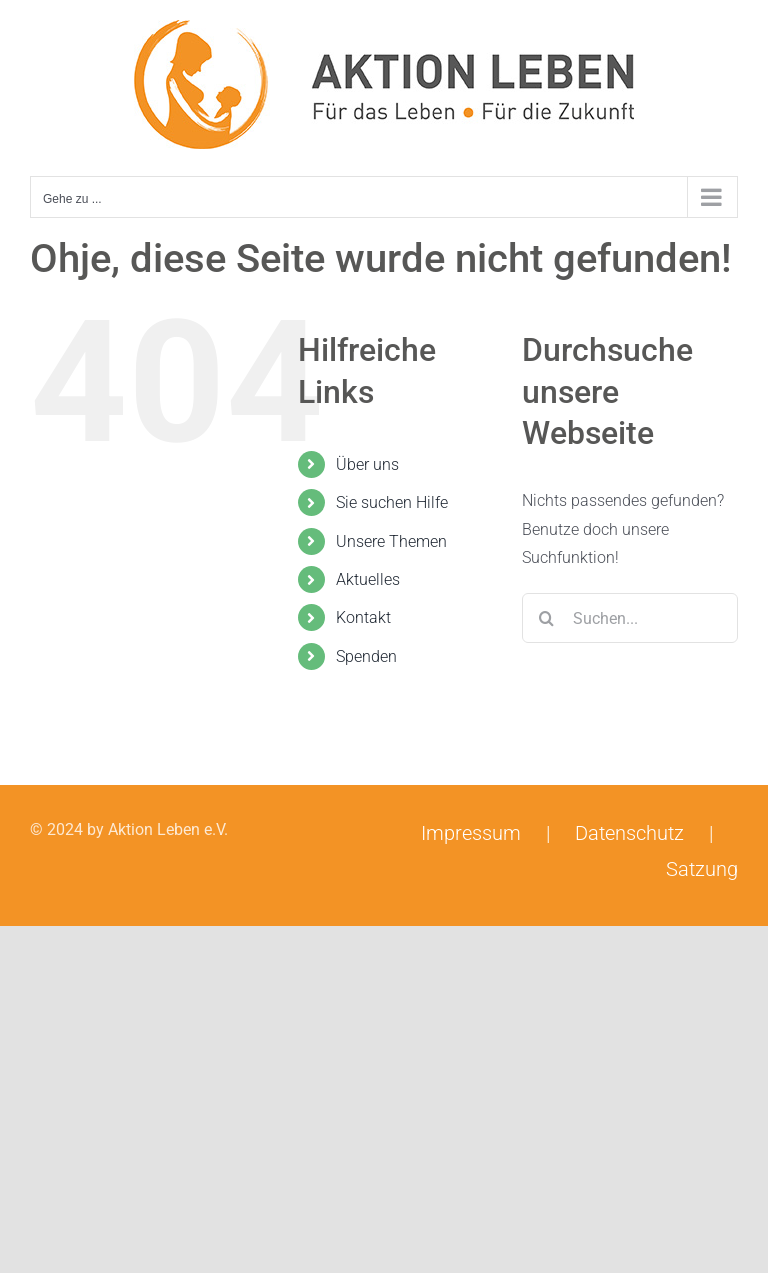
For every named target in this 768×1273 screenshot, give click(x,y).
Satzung (702, 869)
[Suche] (547, 618)
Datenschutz (629, 833)
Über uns (367, 464)
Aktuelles (368, 579)
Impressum (471, 833)
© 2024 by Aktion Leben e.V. (129, 829)
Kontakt (363, 617)
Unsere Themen (391, 541)
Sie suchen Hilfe (392, 502)
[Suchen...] (630, 618)
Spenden (366, 656)
